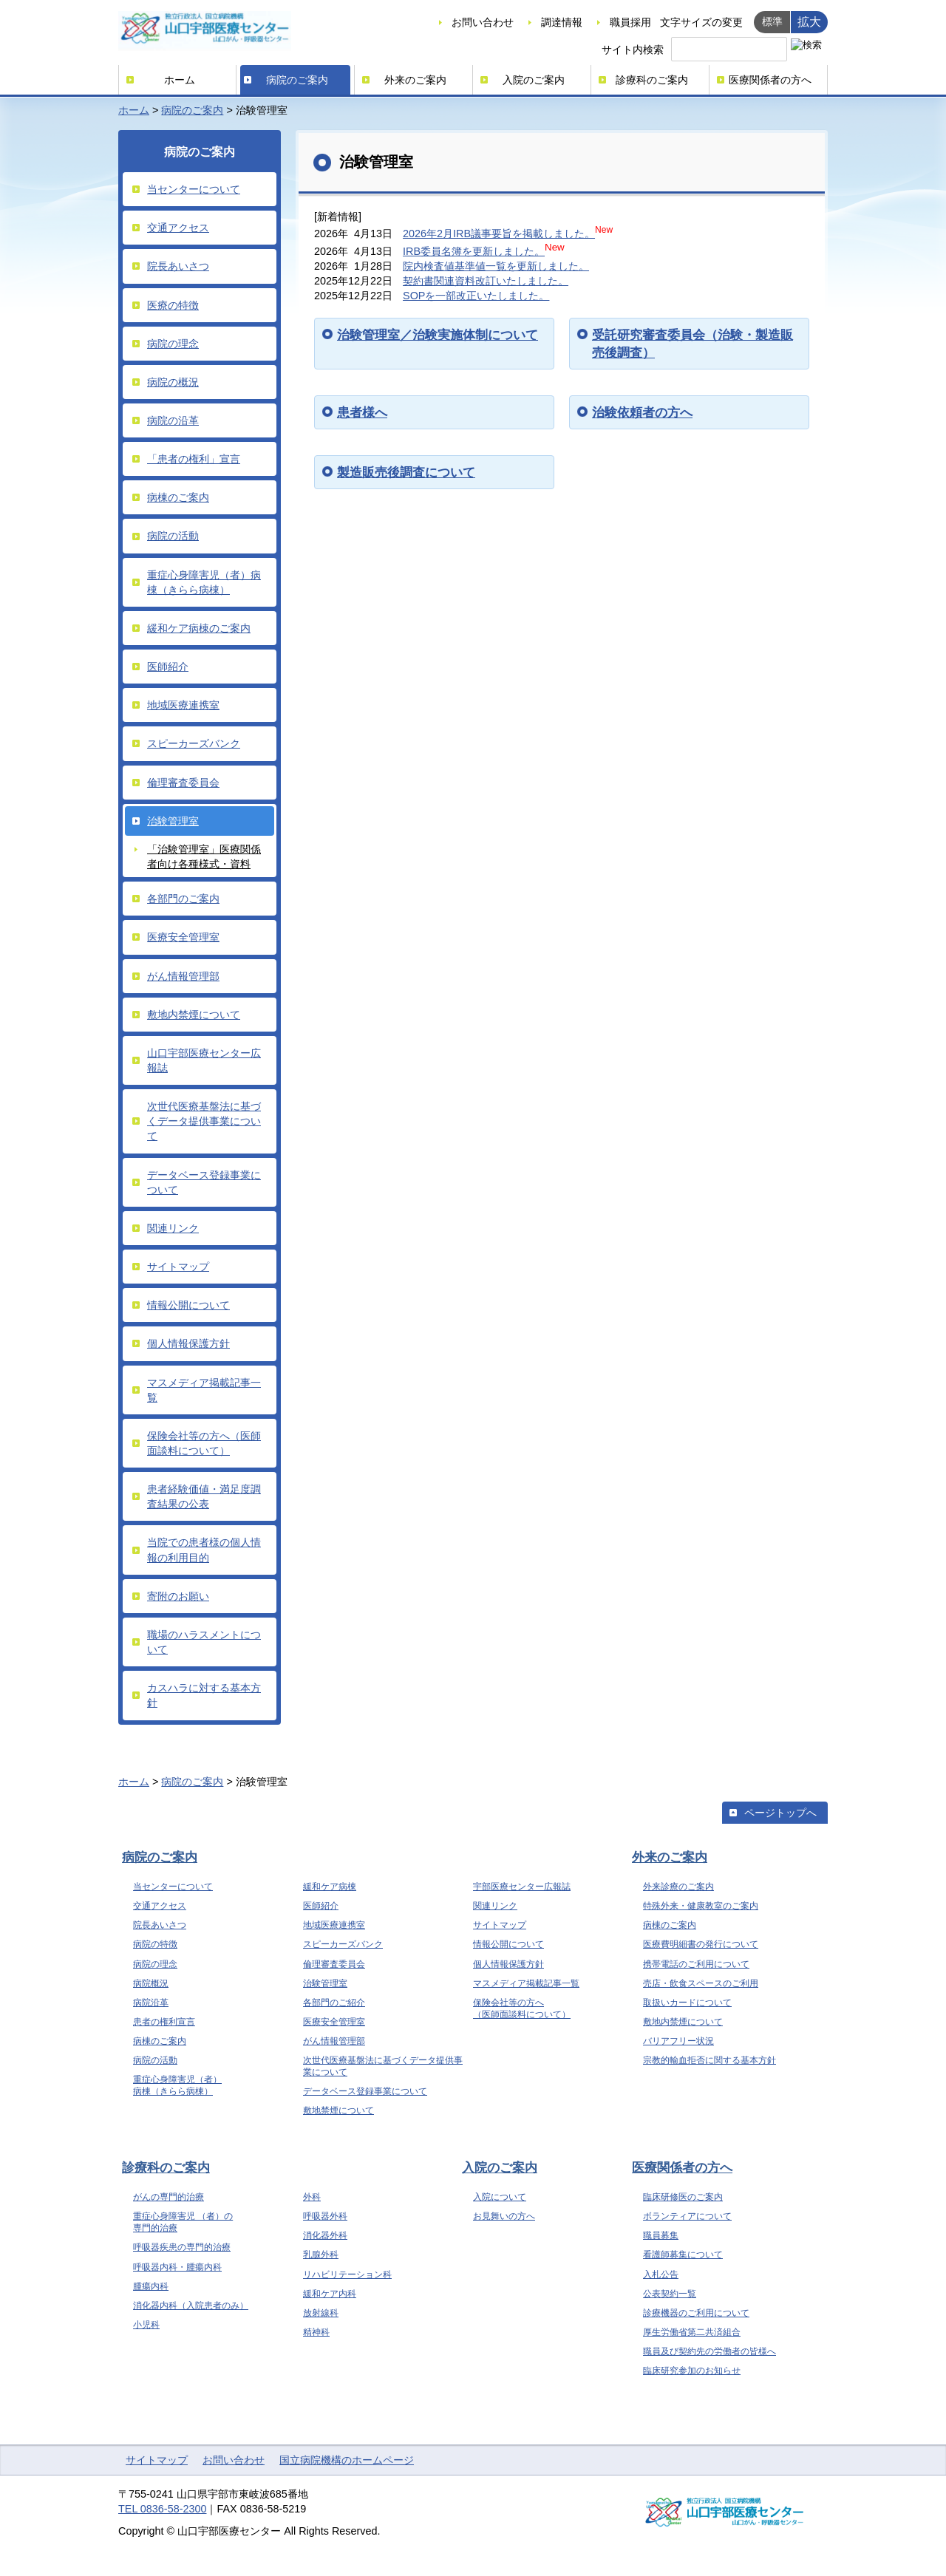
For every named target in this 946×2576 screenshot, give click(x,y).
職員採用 (630, 22)
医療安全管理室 (183, 937)
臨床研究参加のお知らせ (692, 2370)
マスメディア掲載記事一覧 (204, 1390)
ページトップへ (780, 1813)
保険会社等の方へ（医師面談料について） (204, 1443)
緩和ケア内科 (329, 2293)
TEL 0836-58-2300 (162, 2509)
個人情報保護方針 (188, 1343)
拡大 (809, 21)
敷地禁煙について (338, 2110)
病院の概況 (173, 382)
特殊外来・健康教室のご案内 (700, 1905)
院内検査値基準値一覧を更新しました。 (496, 266)
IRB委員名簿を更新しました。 (474, 251)
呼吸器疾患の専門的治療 (182, 2247)
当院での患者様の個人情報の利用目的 (204, 1549)
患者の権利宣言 (164, 2021)
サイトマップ (178, 1266)
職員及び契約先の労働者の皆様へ (709, 2351)
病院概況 (151, 1983)
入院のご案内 (534, 80)
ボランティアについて (687, 2216)
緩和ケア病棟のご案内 (199, 628)
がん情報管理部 (183, 976)
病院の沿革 (173, 420)
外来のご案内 (415, 80)
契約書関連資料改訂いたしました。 (485, 281)
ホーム (179, 80)
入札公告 (660, 2274)
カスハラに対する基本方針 (204, 1695)
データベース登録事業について (204, 1182)
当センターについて (193, 189)
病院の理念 (173, 344)
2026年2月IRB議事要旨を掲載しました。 (499, 233)
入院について (499, 2196)
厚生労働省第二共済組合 (692, 2332)
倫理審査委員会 (183, 782)
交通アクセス (178, 228)
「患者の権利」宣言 (193, 459)
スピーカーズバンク (193, 743)
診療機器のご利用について (696, 2312)
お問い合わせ (483, 22)
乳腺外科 (320, 2254)
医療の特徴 (173, 305)
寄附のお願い (178, 1596)
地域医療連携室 (183, 705)
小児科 (146, 2324)
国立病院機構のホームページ (346, 2460)
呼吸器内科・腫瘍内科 (177, 2267)
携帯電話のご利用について (696, 1964)
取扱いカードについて (687, 2002)
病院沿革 (151, 2002)
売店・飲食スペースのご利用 (700, 1983)
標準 (772, 21)
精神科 (316, 2332)
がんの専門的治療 (168, 2196)
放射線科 (320, 2312)
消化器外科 (325, 2235)
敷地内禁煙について (193, 1014)
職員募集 (660, 2235)
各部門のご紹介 (334, 2002)
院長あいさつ (178, 266)
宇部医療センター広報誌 (522, 1886)
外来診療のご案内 (678, 1886)
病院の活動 (173, 536)
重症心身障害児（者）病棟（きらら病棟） (204, 582)
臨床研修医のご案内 (683, 2196)
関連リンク (173, 1228)
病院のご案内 (297, 80)
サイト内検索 (633, 49)
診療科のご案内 (652, 80)
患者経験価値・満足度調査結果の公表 (204, 1496)
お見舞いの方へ (504, 2216)
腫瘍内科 (151, 2286)
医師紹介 (167, 666)
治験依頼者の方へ (642, 412)
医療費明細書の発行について (700, 1944)
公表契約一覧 (669, 2293)
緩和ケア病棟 (329, 1886)
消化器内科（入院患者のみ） (190, 2305)
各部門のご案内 (183, 898)
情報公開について (188, 1305)
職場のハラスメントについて (204, 1642)
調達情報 (561, 22)
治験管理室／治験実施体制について (437, 334)
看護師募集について (683, 2254)
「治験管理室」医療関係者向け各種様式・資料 (204, 856)
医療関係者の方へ (770, 80)
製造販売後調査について (406, 472)
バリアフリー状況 (678, 2041)
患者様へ (362, 412)
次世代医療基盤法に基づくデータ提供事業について (204, 1121)
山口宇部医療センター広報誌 (204, 1060)
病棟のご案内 (178, 497)
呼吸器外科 (325, 2216)
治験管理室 (173, 821)
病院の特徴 (155, 1944)
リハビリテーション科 (347, 2274)
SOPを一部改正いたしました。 (476, 295)
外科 (312, 2196)
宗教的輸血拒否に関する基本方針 (709, 2060)
